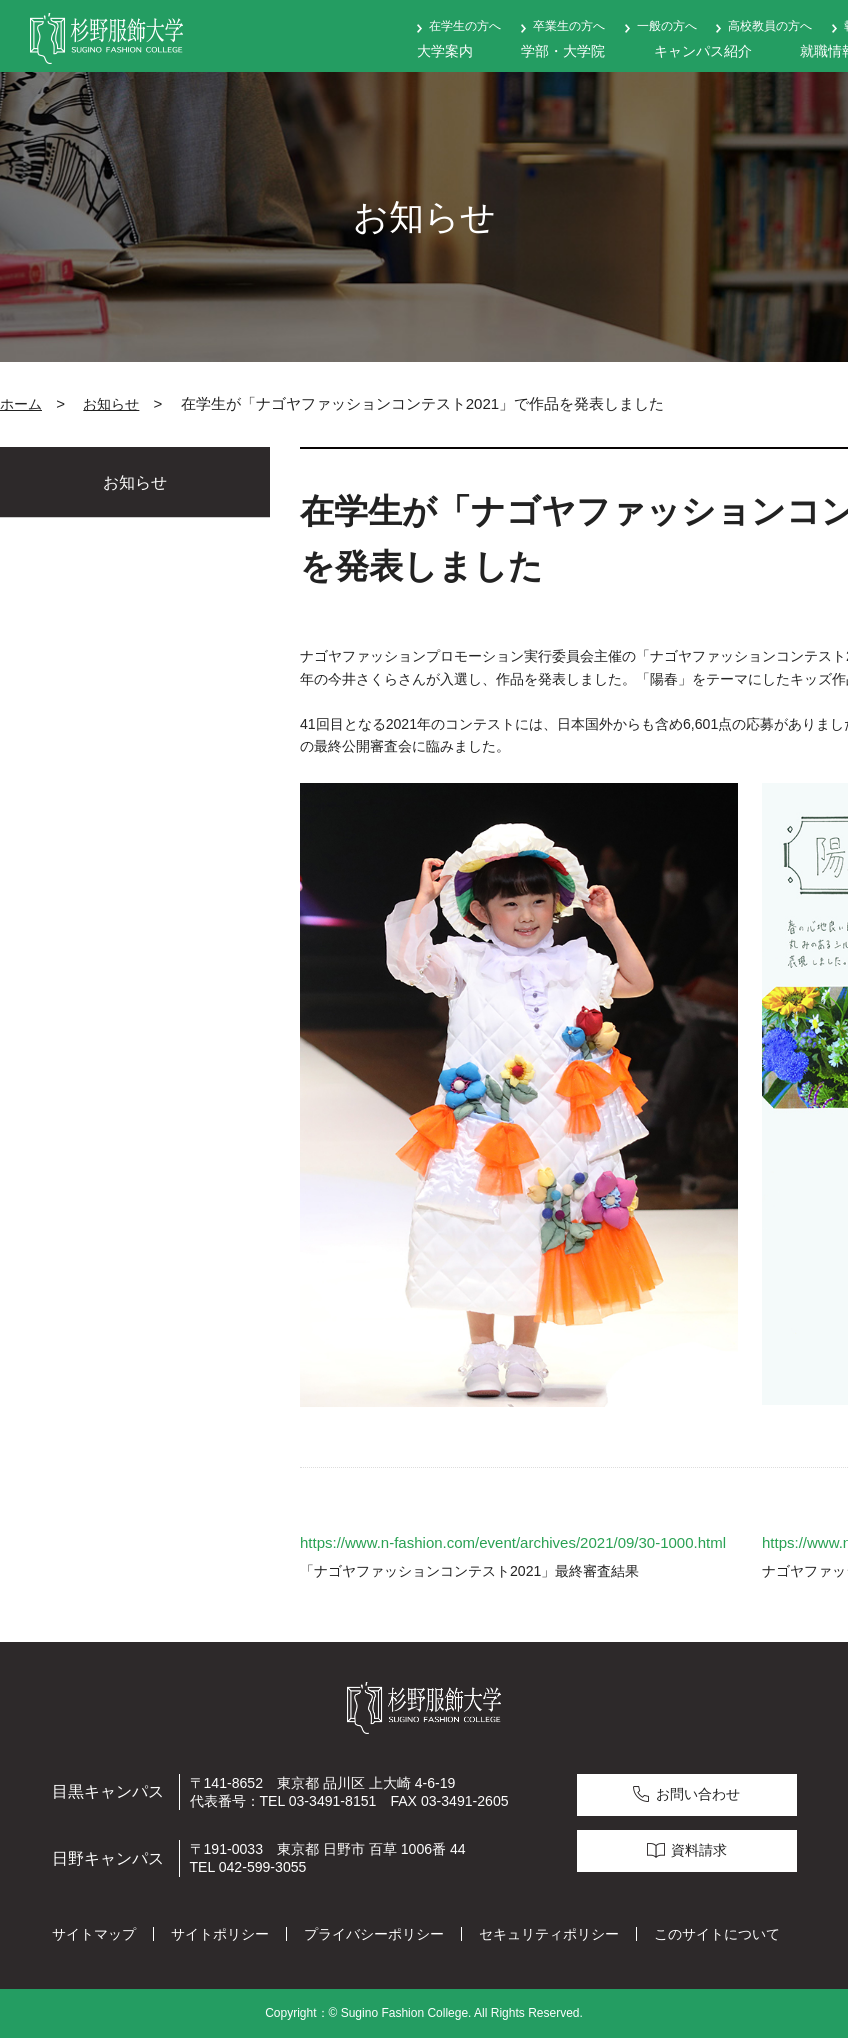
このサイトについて (717, 1934)
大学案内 (445, 51)
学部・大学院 (563, 51)
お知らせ (111, 404)
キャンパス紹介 (703, 51)
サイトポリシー (220, 1934)
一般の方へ (667, 26)
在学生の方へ (465, 26)
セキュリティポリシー (549, 1934)
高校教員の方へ (770, 26)
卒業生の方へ (569, 26)
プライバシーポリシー (374, 1934)
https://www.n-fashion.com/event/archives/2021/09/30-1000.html (513, 1542)
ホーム (21, 404)
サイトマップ (94, 1934)
